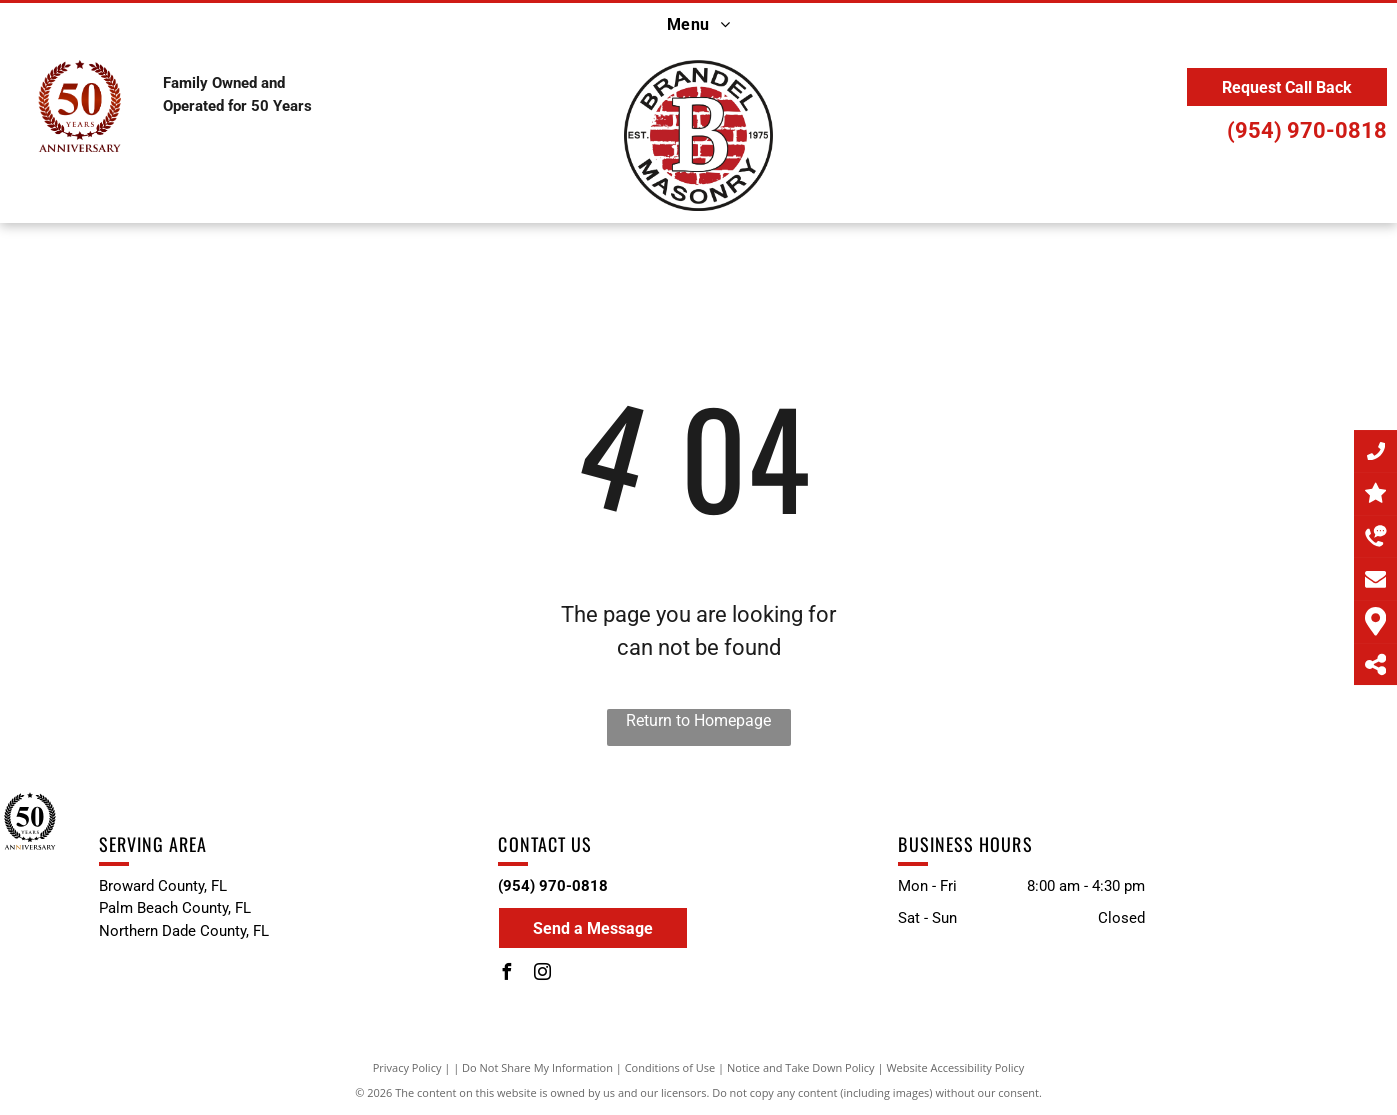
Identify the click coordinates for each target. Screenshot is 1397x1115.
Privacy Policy (407, 1067)
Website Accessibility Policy (955, 1067)
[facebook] (506, 974)
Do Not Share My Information (537, 1067)
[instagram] (542, 974)
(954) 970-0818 (1307, 130)
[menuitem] (698, 25)
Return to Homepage (698, 720)
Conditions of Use (670, 1067)
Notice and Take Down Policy (801, 1067)
